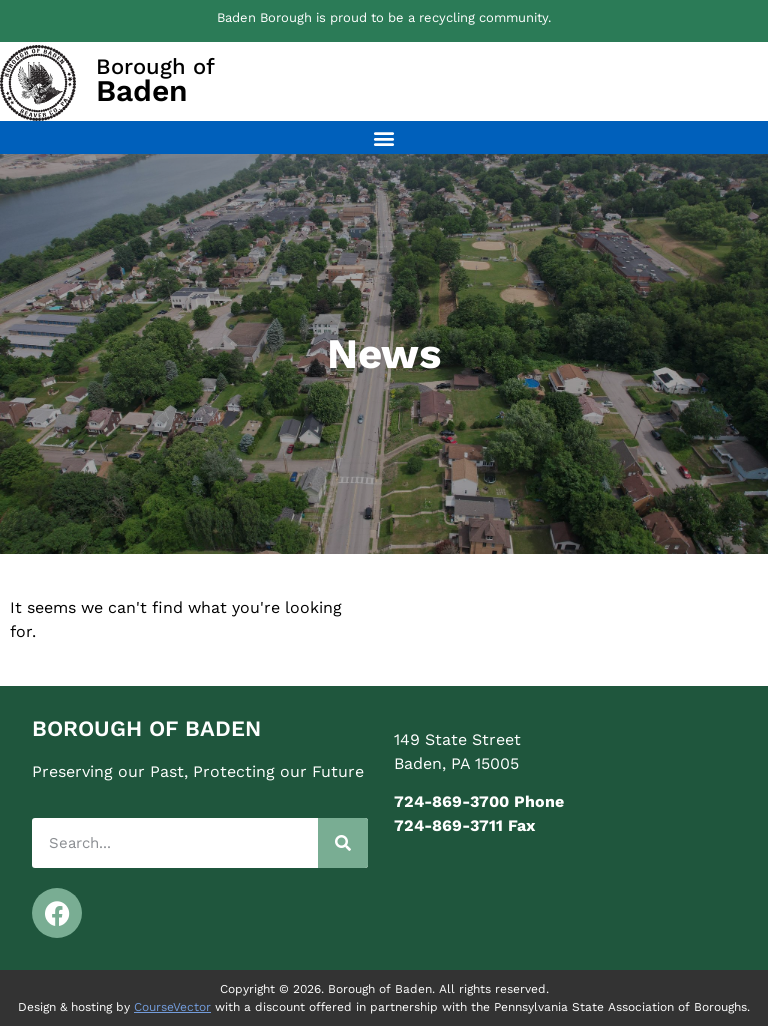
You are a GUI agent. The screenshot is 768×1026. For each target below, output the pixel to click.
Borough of (155, 80)
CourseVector (172, 1007)
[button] (384, 137)
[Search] (343, 843)
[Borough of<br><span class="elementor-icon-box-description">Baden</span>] (38, 83)
